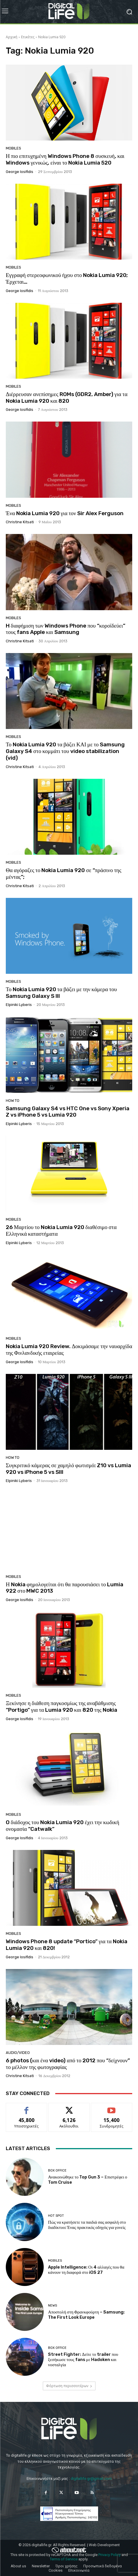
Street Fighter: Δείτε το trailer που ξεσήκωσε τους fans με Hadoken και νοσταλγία (83, 2359)
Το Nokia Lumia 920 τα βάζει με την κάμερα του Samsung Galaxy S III (61, 992)
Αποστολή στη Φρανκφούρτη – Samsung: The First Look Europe (86, 2314)
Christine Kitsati (20, 522)
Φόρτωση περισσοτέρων (69, 2385)
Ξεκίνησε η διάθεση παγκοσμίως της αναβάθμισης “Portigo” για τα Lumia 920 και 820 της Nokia (61, 1706)
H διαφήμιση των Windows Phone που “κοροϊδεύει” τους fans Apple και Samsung (65, 629)
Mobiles (13, 148)
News (52, 2305)
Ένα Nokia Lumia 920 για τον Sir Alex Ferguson (65, 513)
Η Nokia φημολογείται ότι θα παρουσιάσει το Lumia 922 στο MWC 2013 (64, 1587)
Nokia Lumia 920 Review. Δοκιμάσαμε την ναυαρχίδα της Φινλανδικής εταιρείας (69, 1349)
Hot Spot (56, 2215)
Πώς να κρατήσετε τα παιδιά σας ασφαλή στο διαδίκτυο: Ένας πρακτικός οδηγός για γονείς (87, 2225)
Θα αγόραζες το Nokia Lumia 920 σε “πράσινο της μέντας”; (63, 873)
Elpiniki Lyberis (19, 1004)
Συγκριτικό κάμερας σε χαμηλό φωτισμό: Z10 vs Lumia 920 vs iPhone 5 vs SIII (68, 1468)
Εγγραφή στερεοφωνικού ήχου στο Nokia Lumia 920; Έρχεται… (67, 278)
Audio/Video (18, 2052)
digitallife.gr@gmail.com (91, 2478)
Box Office (57, 2170)
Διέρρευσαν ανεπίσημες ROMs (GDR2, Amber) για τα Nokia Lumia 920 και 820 (67, 397)
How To (12, 1100)
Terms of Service (64, 2559)
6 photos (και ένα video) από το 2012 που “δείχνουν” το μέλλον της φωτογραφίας (68, 2063)
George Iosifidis (19, 171)
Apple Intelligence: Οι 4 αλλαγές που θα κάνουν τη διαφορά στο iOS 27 (86, 2270)
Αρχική (11, 36)
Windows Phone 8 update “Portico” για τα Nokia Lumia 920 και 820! (66, 1944)
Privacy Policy (109, 2555)
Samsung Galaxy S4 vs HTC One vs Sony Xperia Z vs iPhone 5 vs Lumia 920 (67, 1111)
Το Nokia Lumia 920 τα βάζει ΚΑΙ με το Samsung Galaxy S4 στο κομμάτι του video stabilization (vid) (65, 751)
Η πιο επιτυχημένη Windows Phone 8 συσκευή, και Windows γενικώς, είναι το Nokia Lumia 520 (65, 159)
